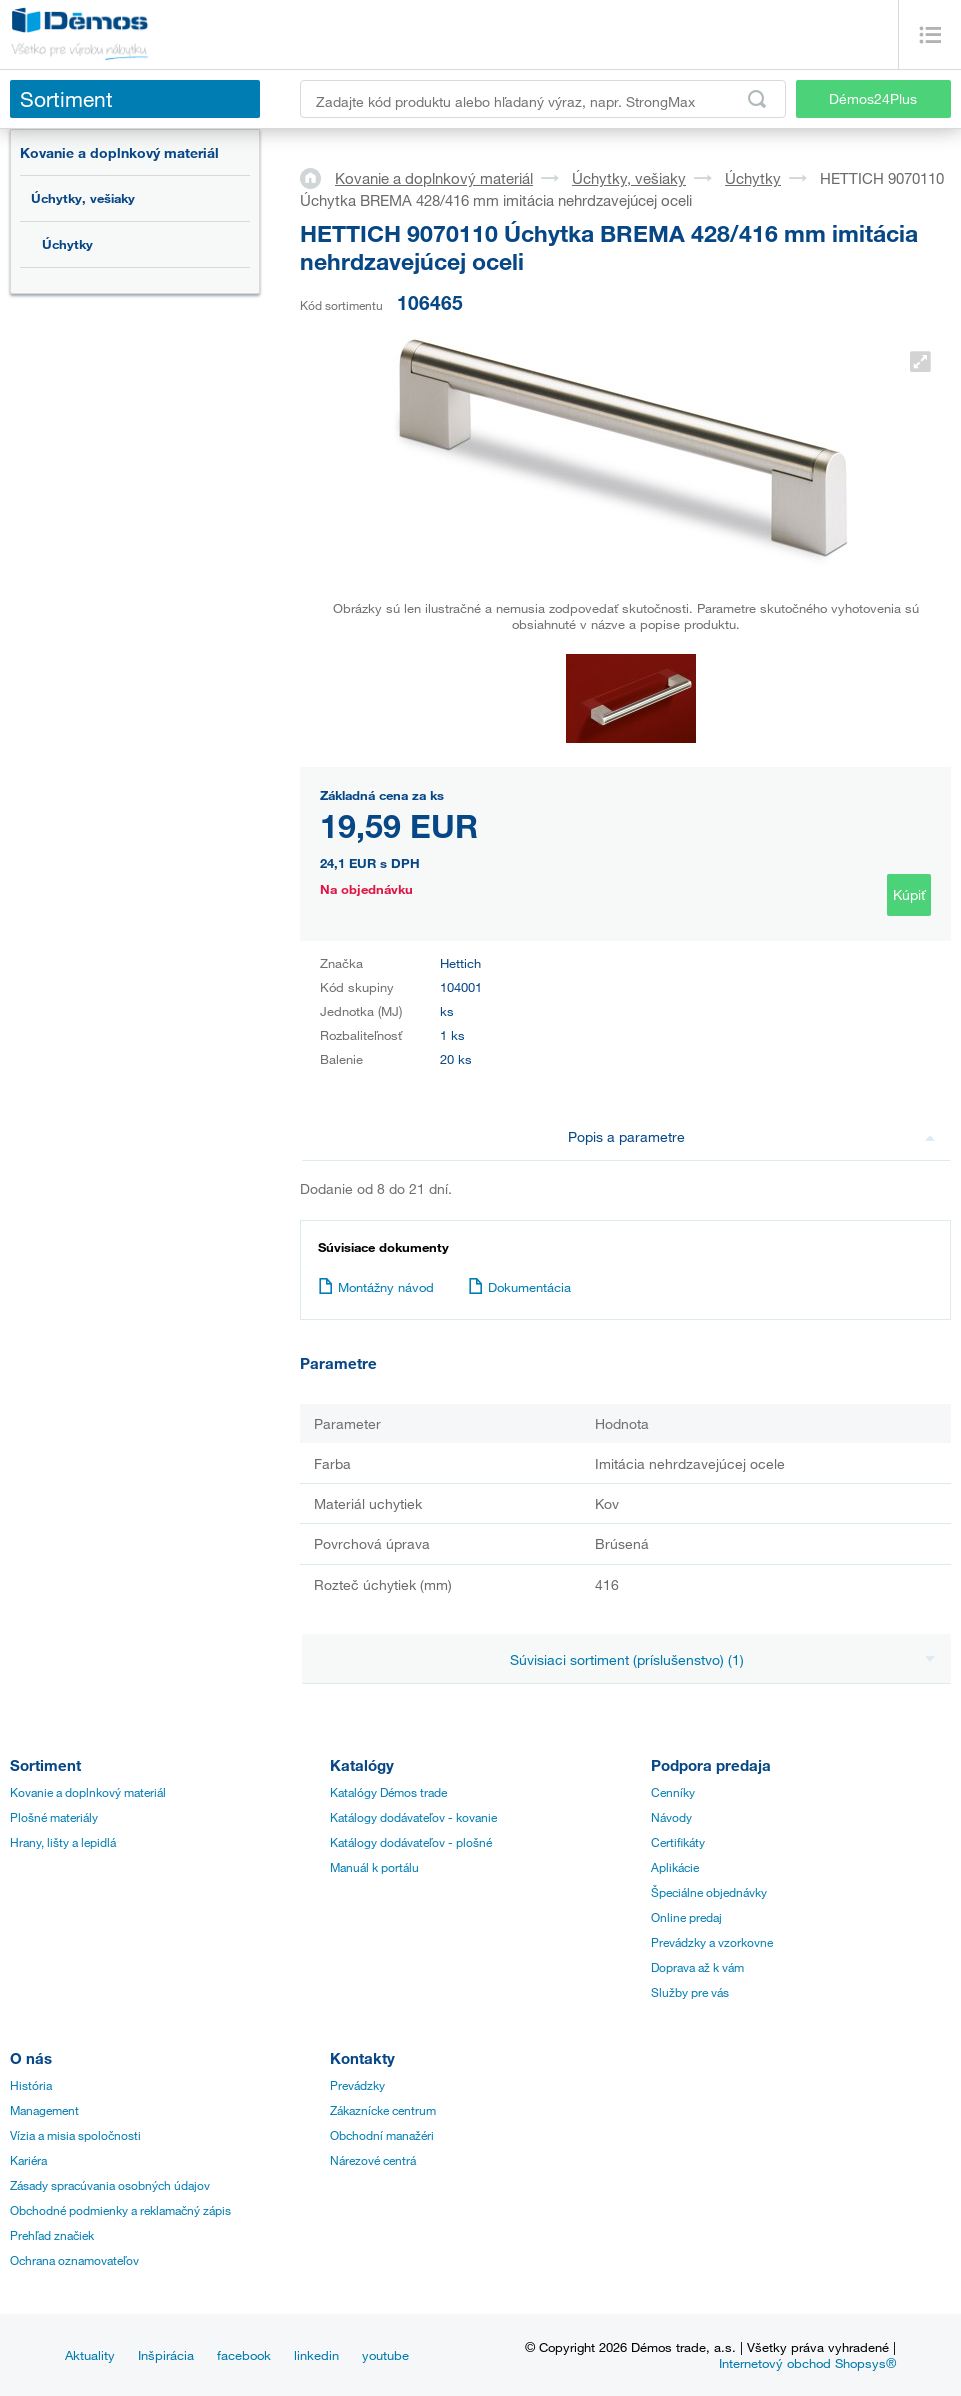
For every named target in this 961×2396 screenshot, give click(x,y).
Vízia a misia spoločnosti (75, 2135)
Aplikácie (675, 1867)
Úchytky (67, 244)
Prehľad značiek (52, 2235)
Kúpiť (909, 894)
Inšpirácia (166, 2355)
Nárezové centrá (373, 2160)
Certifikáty (678, 1842)
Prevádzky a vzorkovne (712, 1942)
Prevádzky (357, 2085)
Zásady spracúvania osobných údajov (110, 2185)
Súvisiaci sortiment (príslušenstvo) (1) (723, 1659)
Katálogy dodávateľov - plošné (411, 1842)
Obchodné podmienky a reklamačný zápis (120, 2210)
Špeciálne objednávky (709, 1892)
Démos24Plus (873, 98)
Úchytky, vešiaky (83, 198)
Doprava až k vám (697, 1967)
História (31, 2085)
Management (44, 2110)
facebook (244, 2355)
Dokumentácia (519, 1287)
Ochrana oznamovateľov (74, 2260)
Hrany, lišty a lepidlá (63, 1842)
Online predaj (686, 1917)
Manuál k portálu (374, 1867)
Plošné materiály (54, 1817)
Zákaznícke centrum (383, 2110)
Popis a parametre (751, 1136)
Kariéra (28, 2160)
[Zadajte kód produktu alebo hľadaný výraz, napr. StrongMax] (543, 99)
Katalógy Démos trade (388, 1792)
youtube (385, 2355)
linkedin (316, 2355)
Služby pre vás (690, 1992)
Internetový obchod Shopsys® (807, 2363)
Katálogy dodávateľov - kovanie (413, 1817)
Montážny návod (376, 1287)
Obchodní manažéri (382, 2135)
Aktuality (90, 2355)
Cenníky (673, 1792)
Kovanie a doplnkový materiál (119, 152)
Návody (671, 1817)
